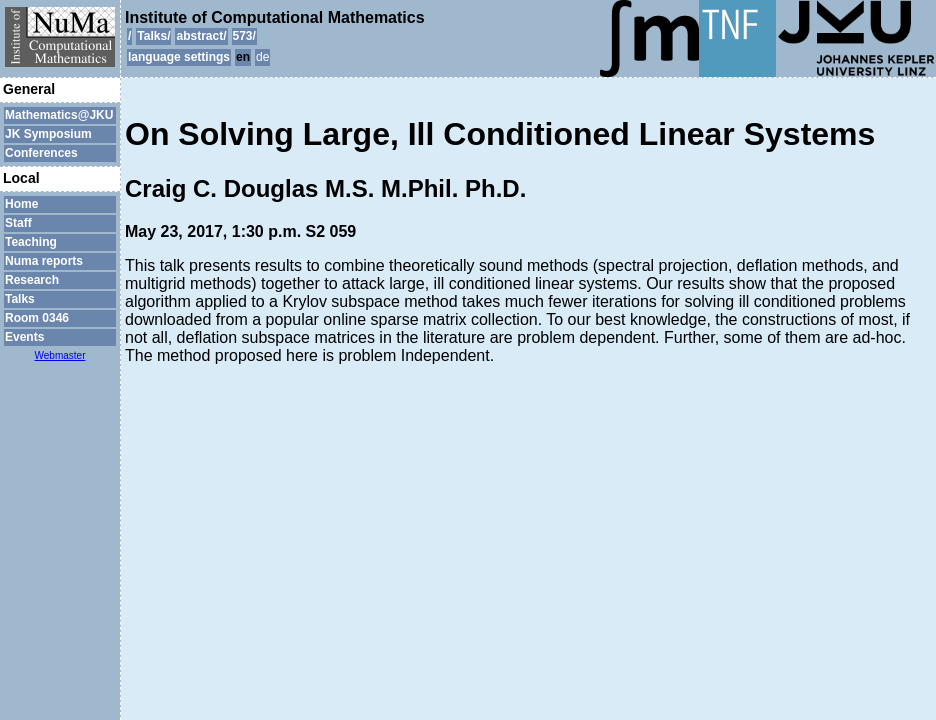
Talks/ (153, 36)
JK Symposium (48, 134)
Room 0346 (37, 318)
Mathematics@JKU (59, 115)
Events (24, 337)
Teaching (31, 242)
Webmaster (60, 355)
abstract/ (201, 36)
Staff (18, 223)
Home (21, 204)
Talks (20, 299)
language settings (179, 57)
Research (32, 280)
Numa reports (44, 261)
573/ (244, 36)
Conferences (41, 153)
